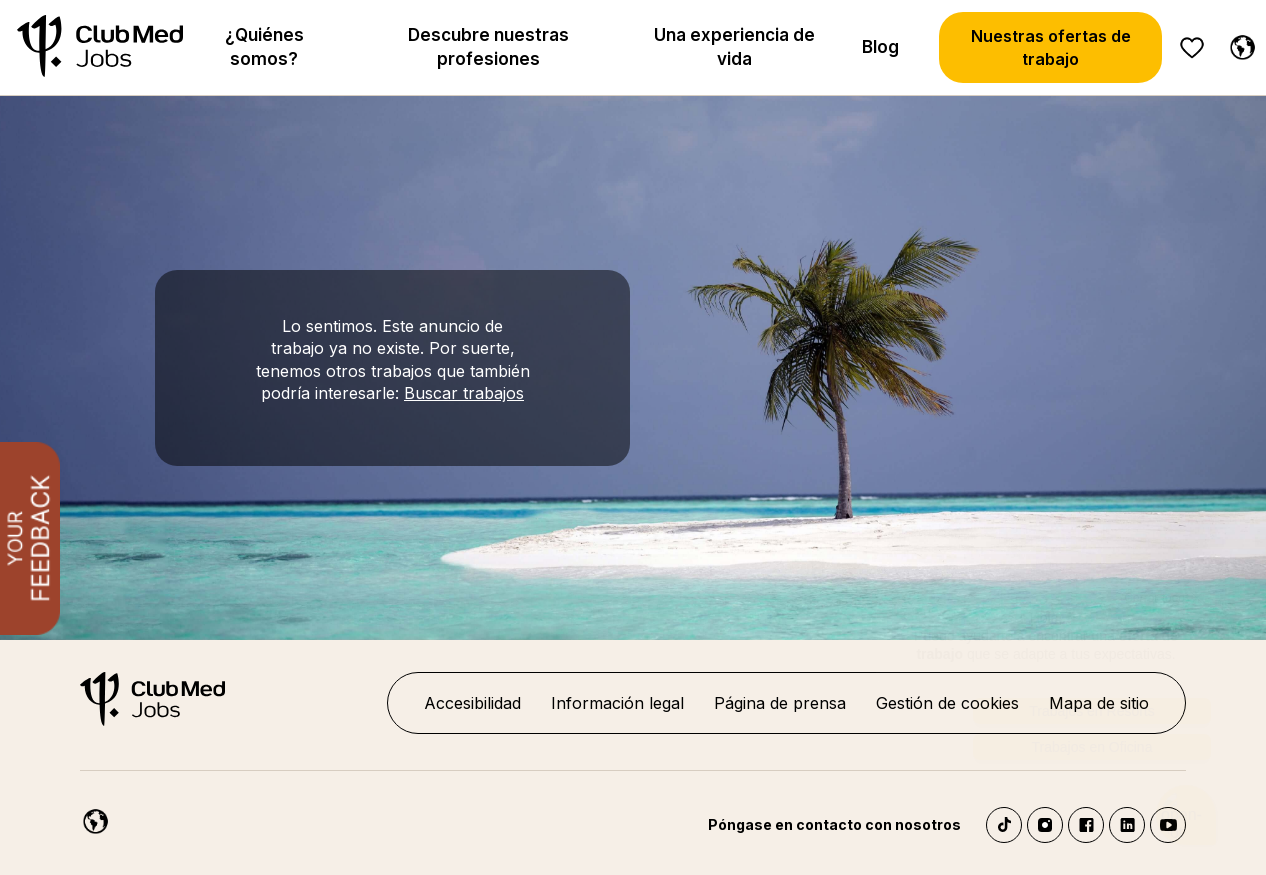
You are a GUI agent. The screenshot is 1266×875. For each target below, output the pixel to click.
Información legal (617, 703)
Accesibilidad (472, 703)
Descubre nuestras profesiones (488, 47)
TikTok (1004, 825)
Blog (880, 47)
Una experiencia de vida (734, 47)
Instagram (1045, 825)
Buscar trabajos (464, 393)
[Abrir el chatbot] (1186, 802)
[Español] (1238, 44)
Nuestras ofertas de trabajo (1051, 47)
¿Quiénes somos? (264, 47)
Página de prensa (780, 703)
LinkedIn (1127, 825)
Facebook (1086, 825)
